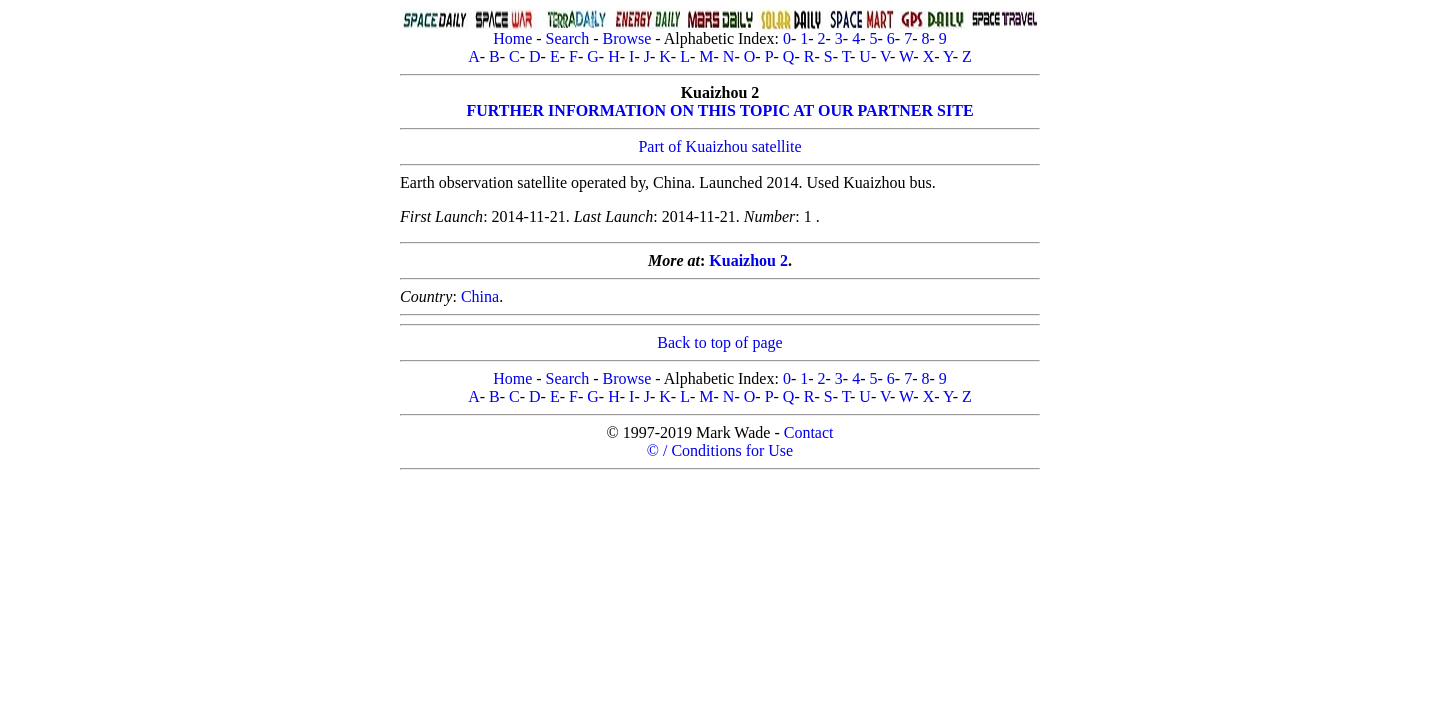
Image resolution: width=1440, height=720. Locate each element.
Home (512, 38)
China (480, 296)
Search (568, 38)
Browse (626, 38)
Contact (809, 432)
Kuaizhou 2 (748, 260)
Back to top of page (719, 342)
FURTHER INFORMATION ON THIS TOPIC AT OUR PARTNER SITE (719, 110)
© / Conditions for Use (720, 450)
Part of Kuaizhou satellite (719, 146)
